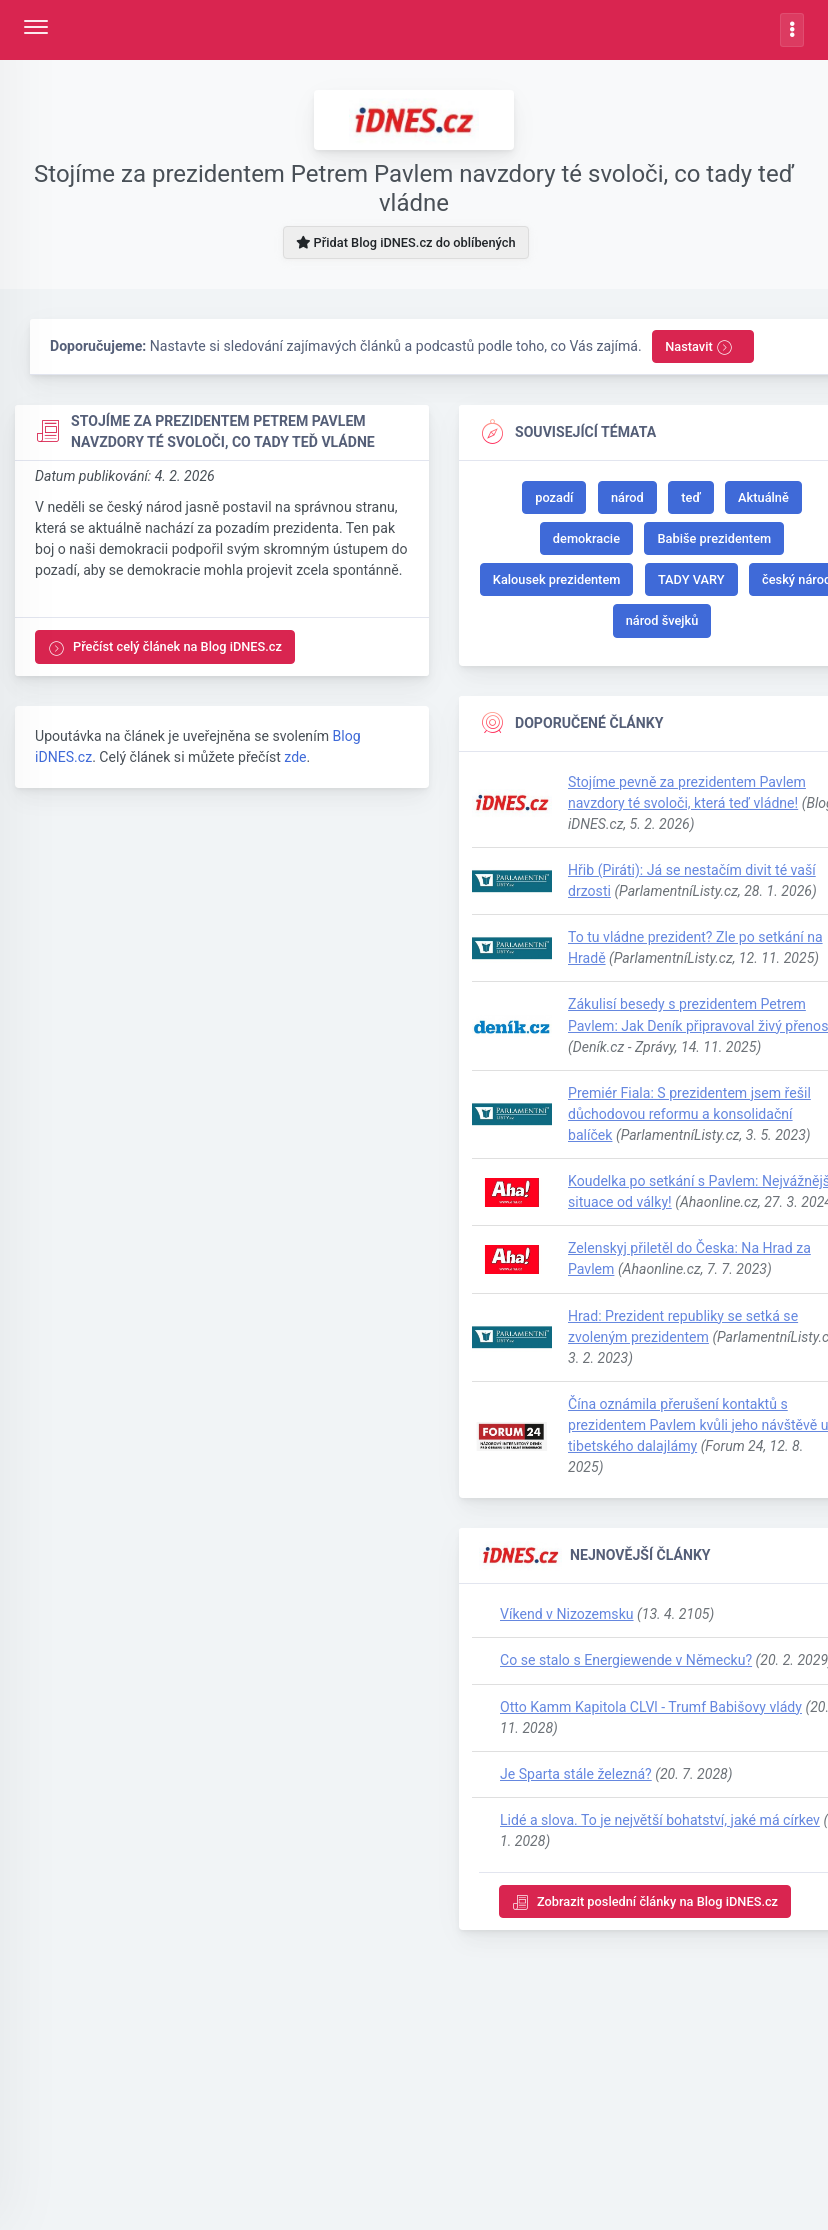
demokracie (586, 538)
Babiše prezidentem (714, 538)
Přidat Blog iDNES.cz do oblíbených (405, 242)
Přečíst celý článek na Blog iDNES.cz (165, 647)
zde (295, 757)
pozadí (554, 497)
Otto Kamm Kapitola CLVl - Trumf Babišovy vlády (651, 1707)
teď (690, 497)
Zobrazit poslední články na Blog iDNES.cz (645, 1902)
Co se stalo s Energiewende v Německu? (626, 1660)
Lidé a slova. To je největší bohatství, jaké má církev (660, 1820)
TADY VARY (691, 579)
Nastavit (699, 347)
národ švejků (662, 620)
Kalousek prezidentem (557, 579)
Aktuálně (763, 497)
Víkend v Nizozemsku (567, 1614)
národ (627, 497)
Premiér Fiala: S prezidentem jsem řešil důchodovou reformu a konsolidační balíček (689, 1114)
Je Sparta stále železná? (576, 1774)
